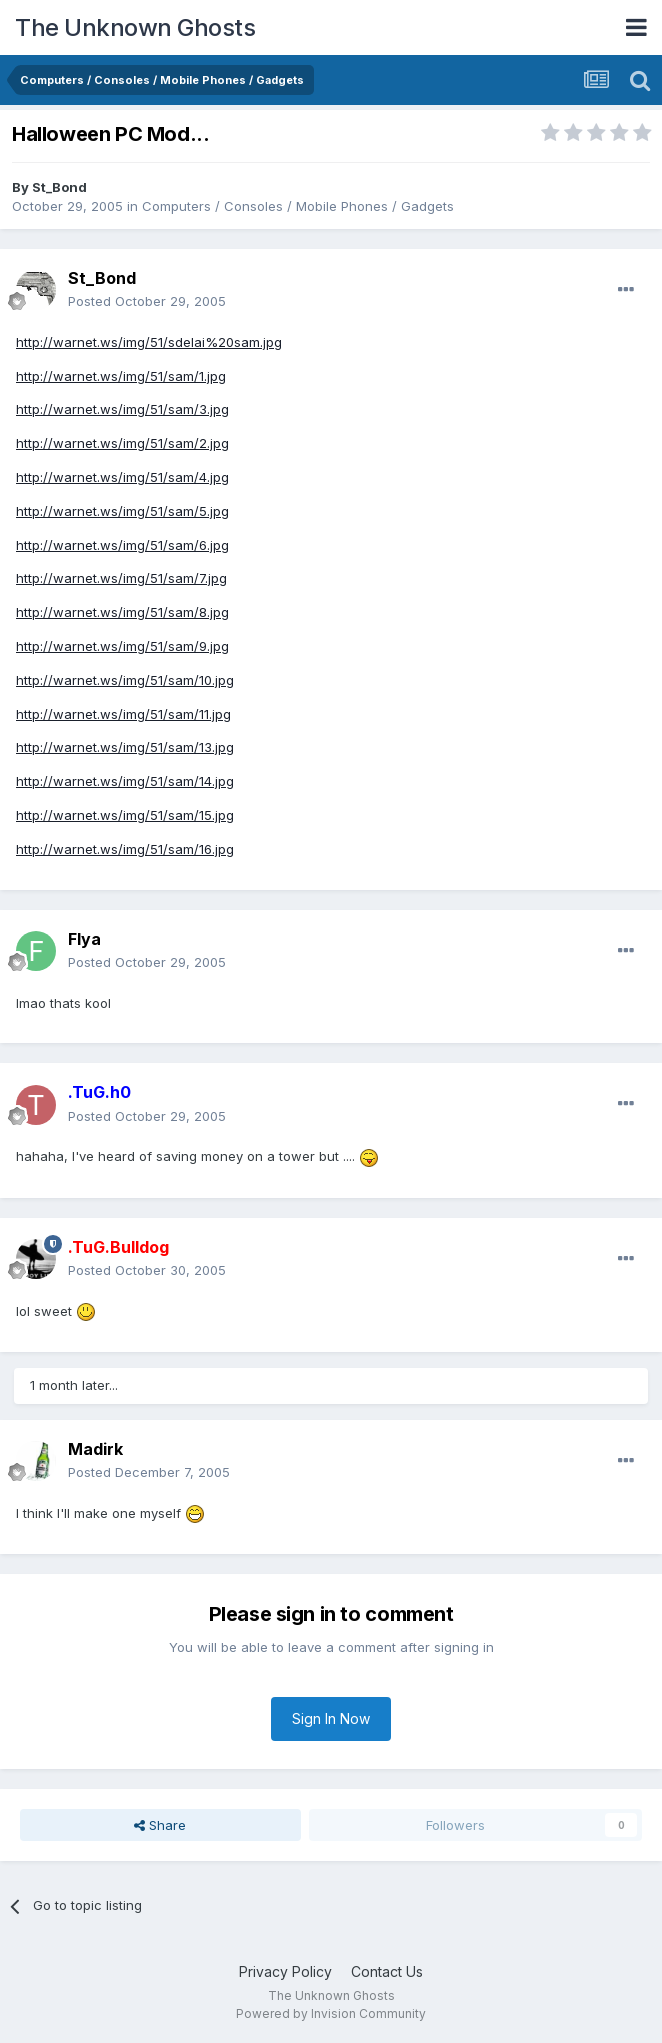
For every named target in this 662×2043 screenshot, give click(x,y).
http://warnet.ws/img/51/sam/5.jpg (122, 511)
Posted (147, 301)
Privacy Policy (285, 1971)
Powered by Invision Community (331, 2013)
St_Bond (59, 187)
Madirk (95, 1449)
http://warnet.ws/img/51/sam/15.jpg (125, 815)
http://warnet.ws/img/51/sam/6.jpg (122, 545)
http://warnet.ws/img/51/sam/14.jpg (125, 781)
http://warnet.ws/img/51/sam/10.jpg (125, 680)
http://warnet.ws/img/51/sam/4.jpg (122, 477)
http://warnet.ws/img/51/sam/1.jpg (121, 376)
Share (160, 1825)
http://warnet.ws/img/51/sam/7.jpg (121, 578)
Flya (84, 939)
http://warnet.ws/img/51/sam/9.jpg (122, 646)
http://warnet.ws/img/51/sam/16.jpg (125, 849)
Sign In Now (331, 1718)
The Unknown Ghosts (135, 27)
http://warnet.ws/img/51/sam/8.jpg (122, 612)
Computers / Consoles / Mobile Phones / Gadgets (298, 206)
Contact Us (387, 1971)
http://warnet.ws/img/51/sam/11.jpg (123, 714)
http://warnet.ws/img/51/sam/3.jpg (122, 409)
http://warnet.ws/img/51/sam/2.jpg (122, 443)
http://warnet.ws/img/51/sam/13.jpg (125, 747)
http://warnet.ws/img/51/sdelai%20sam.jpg (149, 342)
